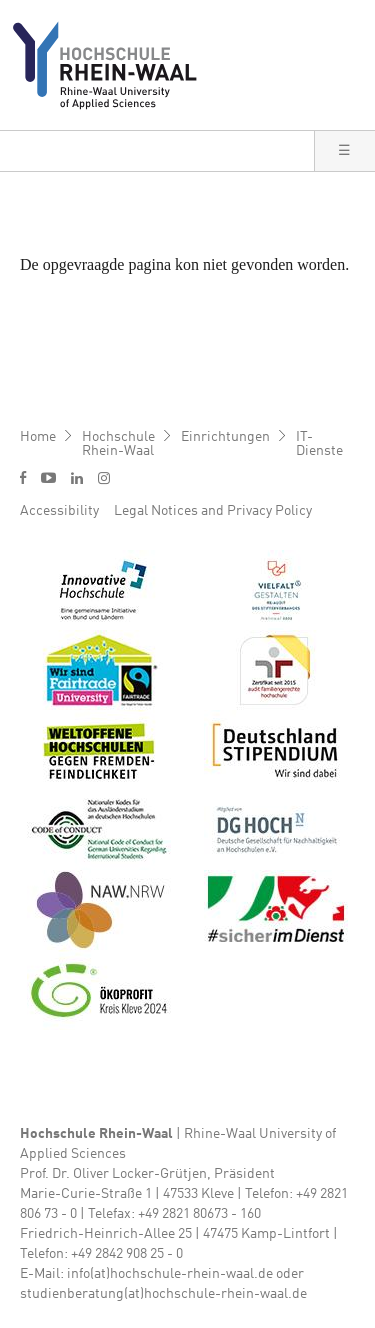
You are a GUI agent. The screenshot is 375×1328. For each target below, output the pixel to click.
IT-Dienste (319, 444)
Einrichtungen (225, 437)
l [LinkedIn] (77, 478)
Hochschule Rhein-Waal (118, 444)
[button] (344, 151)
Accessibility (59, 511)
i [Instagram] (104, 478)
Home (38, 437)
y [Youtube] (48, 477)
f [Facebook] (23, 477)
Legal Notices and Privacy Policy (213, 511)
